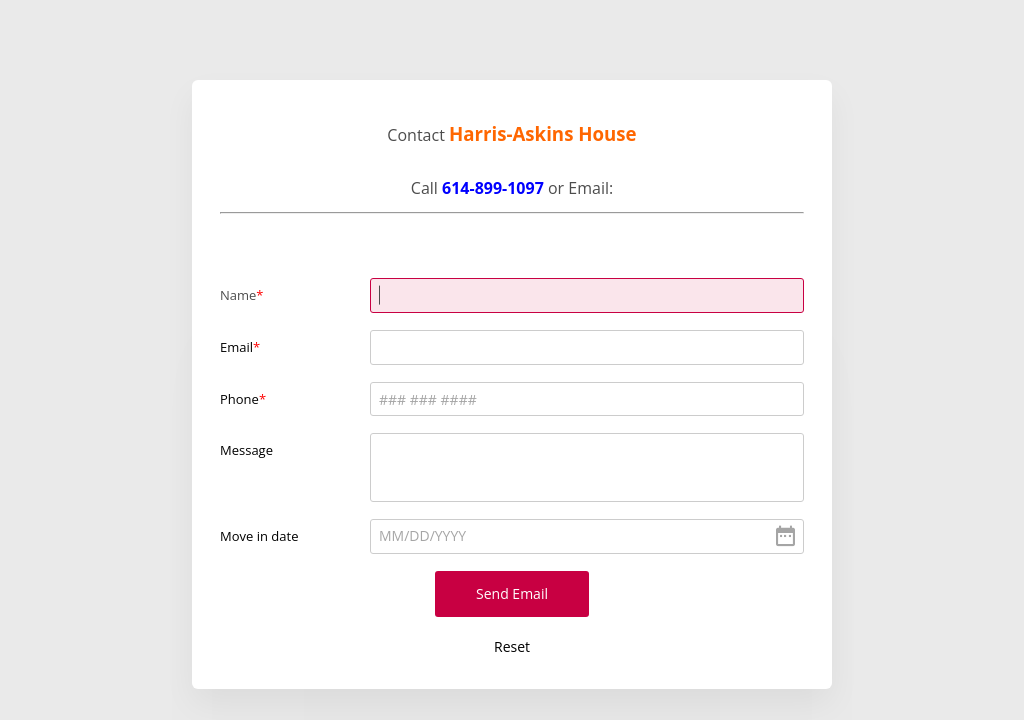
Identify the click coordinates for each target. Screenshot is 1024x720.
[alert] (587, 536)
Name (238, 295)
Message (246, 450)
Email (236, 347)
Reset (512, 646)
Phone (239, 399)
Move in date (259, 536)
